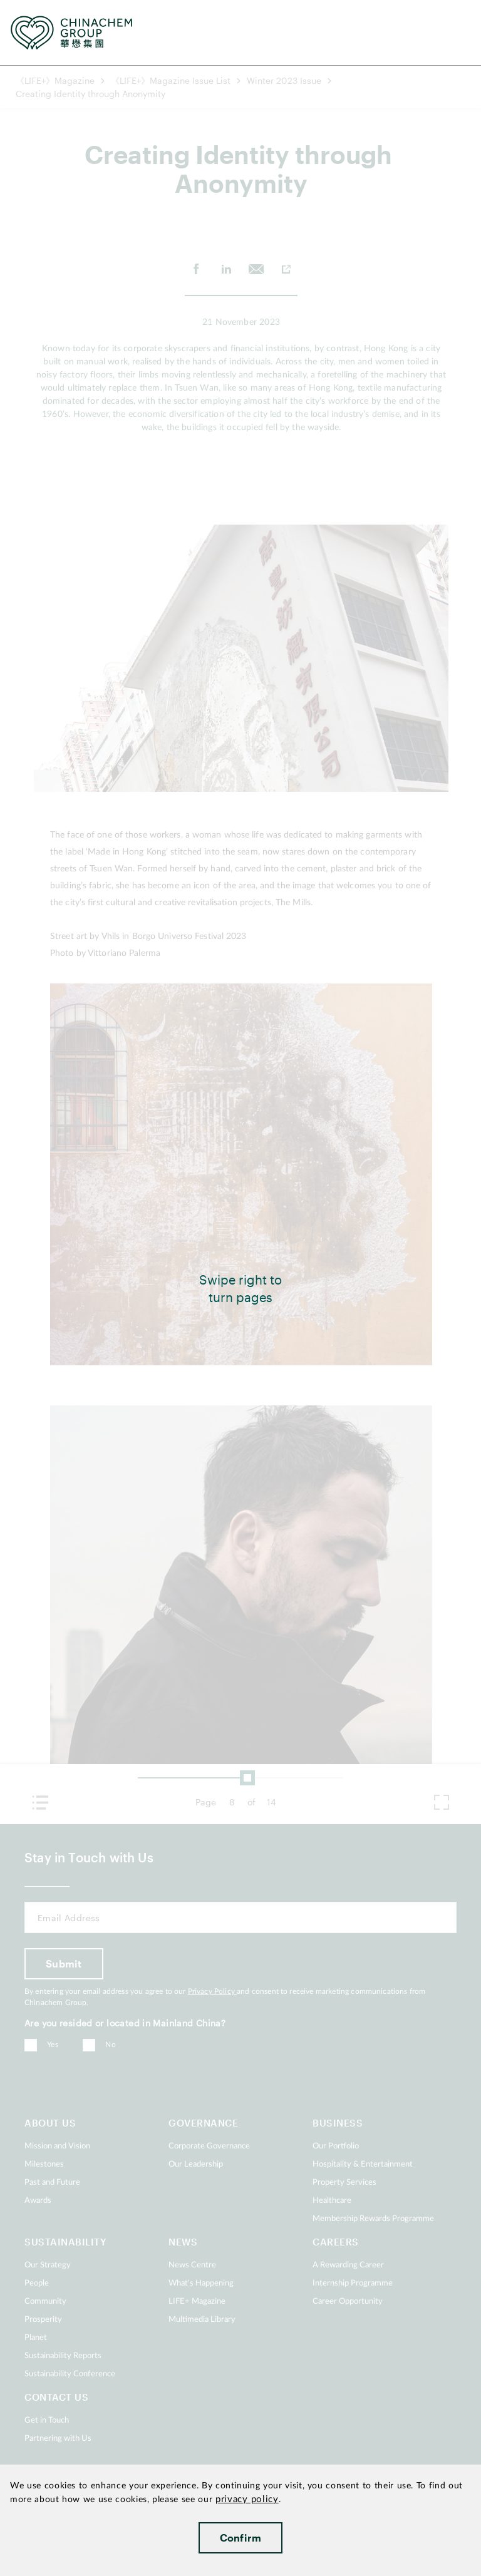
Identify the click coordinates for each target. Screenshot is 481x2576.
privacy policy (247, 2499)
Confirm (241, 2537)
